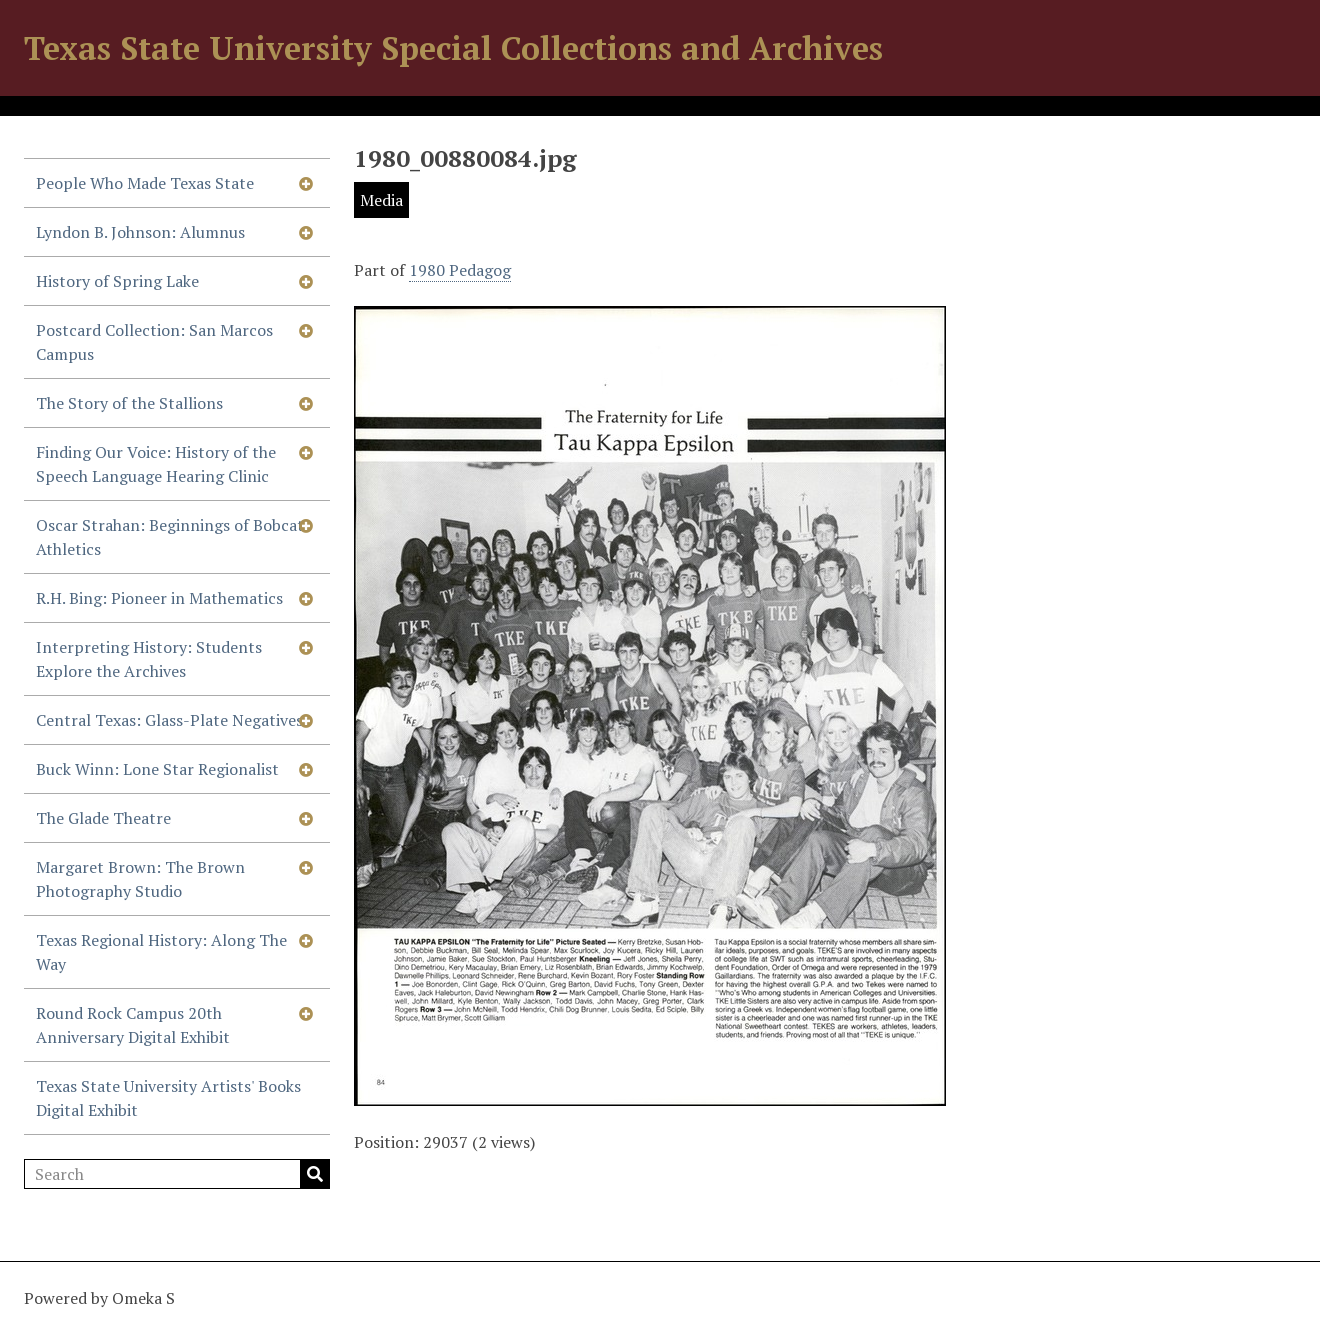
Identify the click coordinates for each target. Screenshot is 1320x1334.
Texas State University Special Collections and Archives (453, 48)
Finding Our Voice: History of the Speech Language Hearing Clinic (156, 464)
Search (315, 1174)
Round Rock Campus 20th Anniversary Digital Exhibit (133, 1025)
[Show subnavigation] (306, 183)
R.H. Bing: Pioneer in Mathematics (159, 598)
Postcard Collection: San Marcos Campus (154, 342)
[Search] (177, 1174)
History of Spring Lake (117, 281)
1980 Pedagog (460, 270)
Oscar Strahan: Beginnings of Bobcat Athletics (170, 537)
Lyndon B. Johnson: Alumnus (140, 232)
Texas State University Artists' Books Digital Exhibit (168, 1098)
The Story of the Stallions (129, 403)
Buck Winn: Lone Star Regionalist (157, 769)
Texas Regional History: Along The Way (161, 952)
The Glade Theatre (103, 818)
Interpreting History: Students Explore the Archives (149, 659)
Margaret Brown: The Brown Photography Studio (140, 879)
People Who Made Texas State (145, 183)
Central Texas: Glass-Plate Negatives (169, 720)
